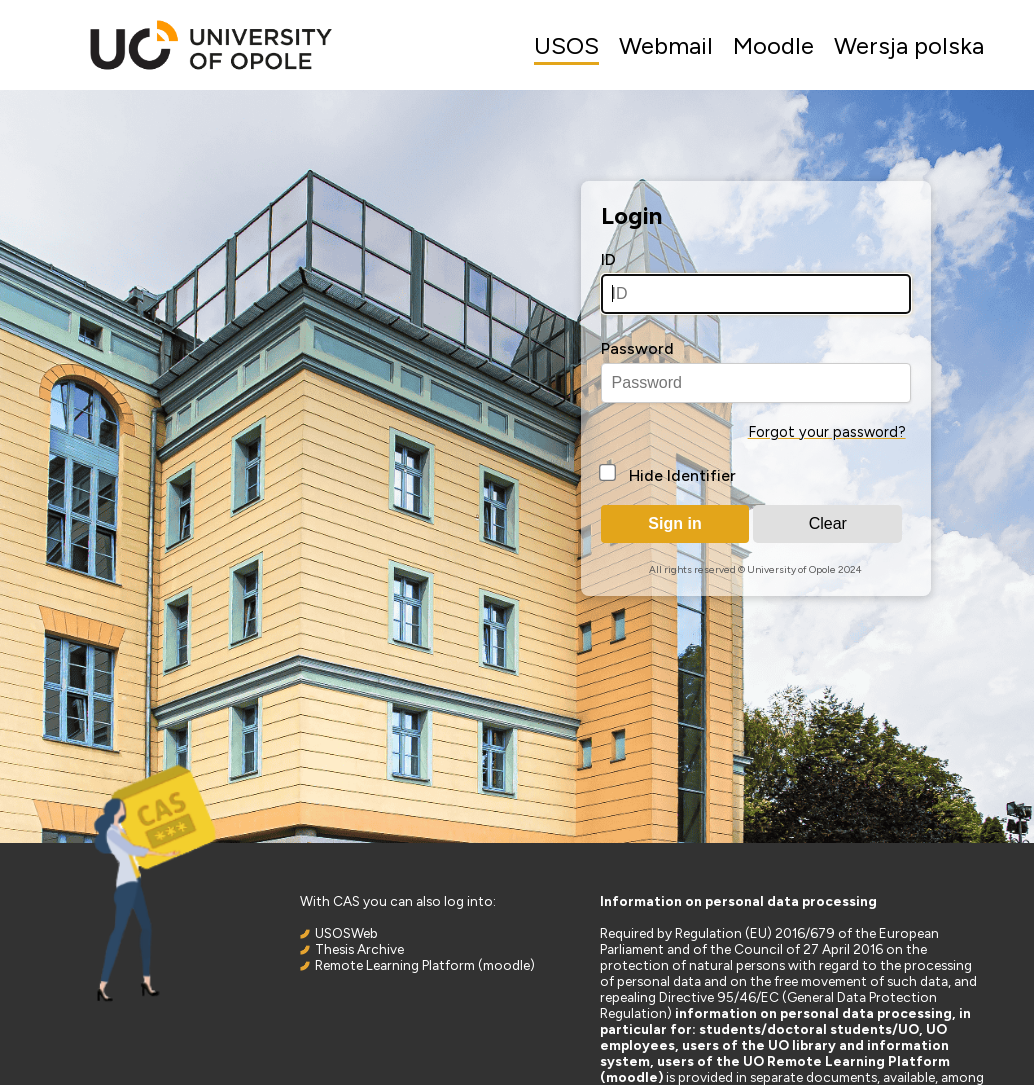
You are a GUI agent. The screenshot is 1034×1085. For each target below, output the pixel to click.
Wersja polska (909, 45)
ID (608, 259)
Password (637, 348)
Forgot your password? (827, 432)
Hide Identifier (682, 475)
